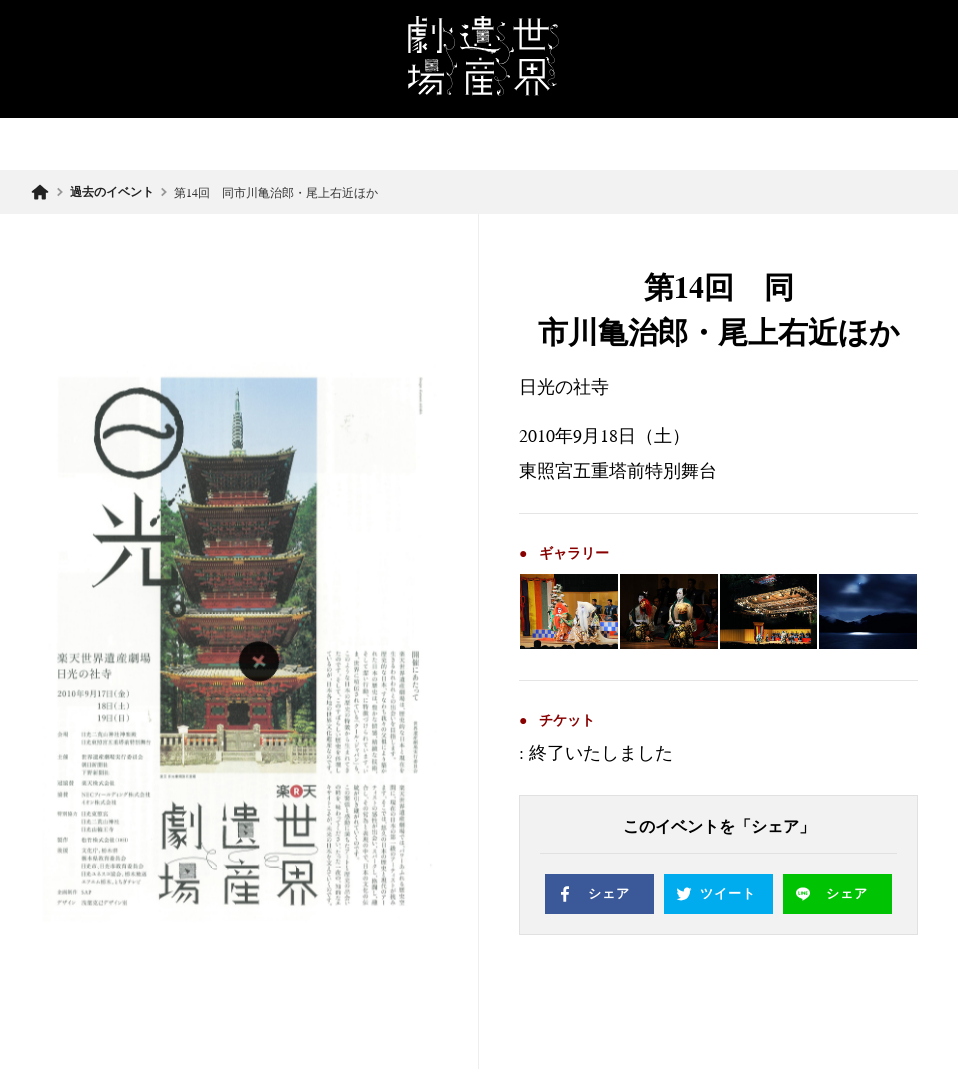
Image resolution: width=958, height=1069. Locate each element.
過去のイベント (112, 192)
